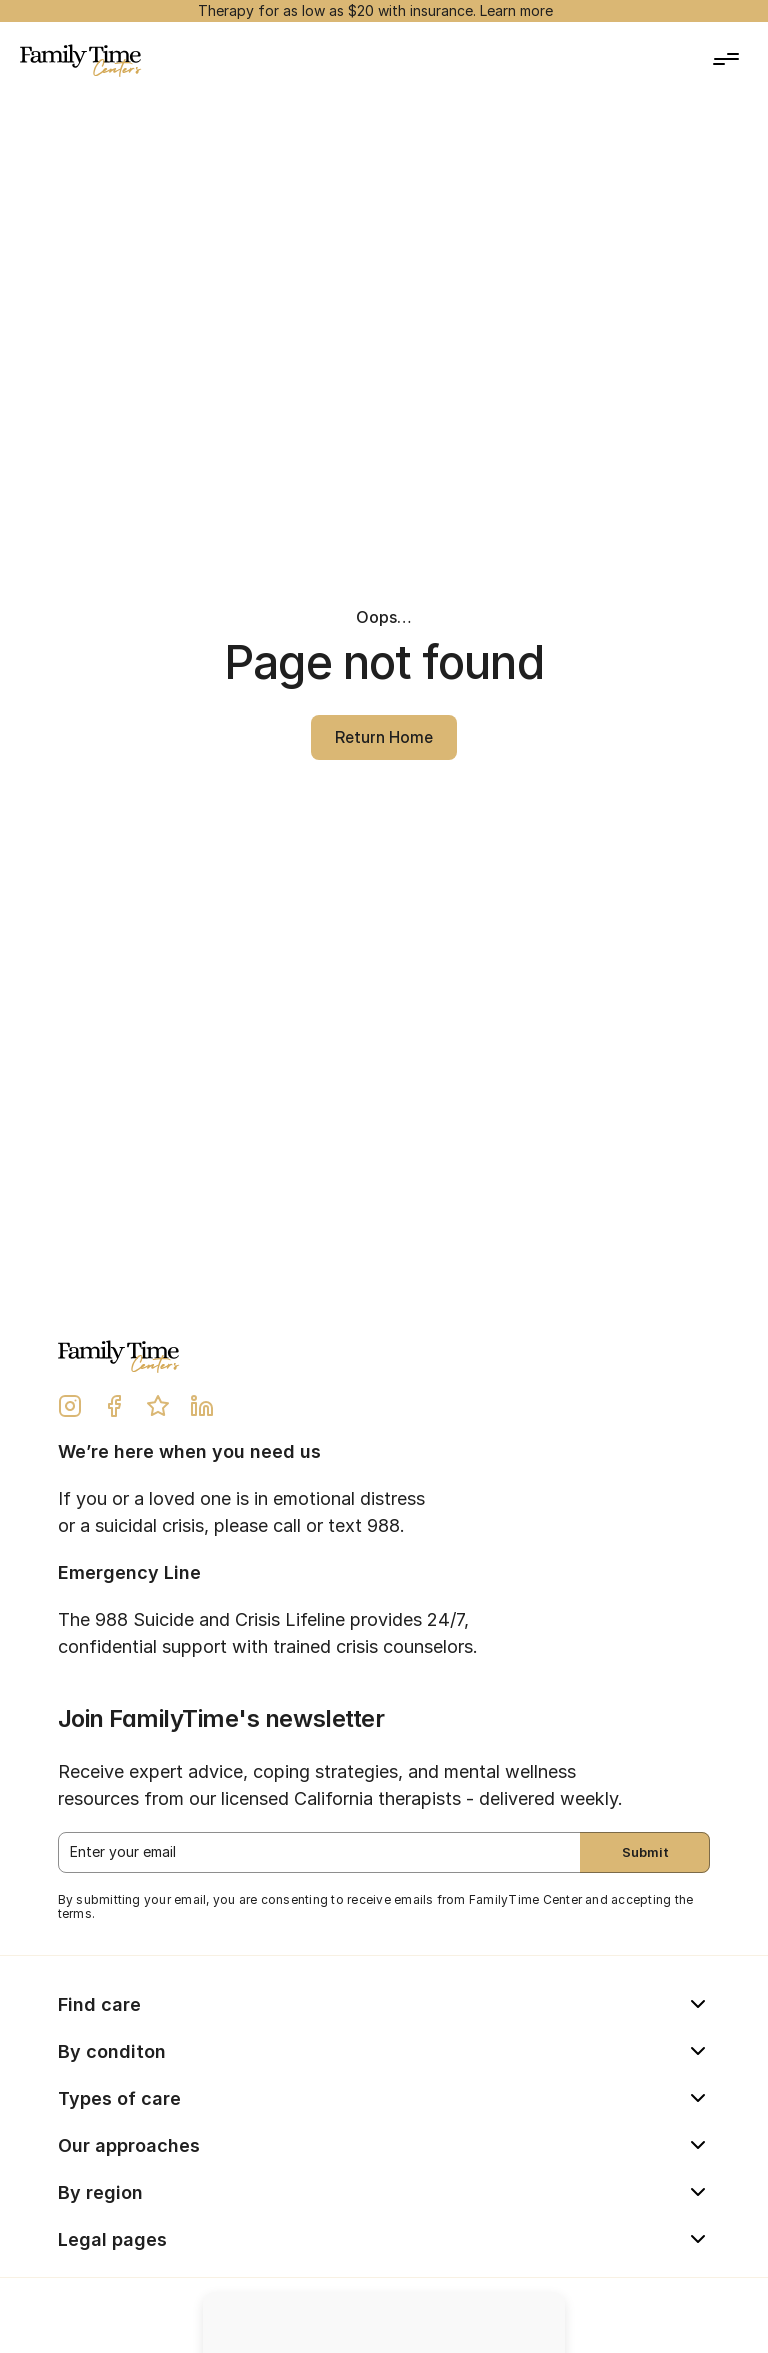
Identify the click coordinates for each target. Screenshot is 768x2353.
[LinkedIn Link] (202, 1406)
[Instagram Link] (70, 1406)
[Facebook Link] (114, 1406)
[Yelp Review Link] (158, 1406)
